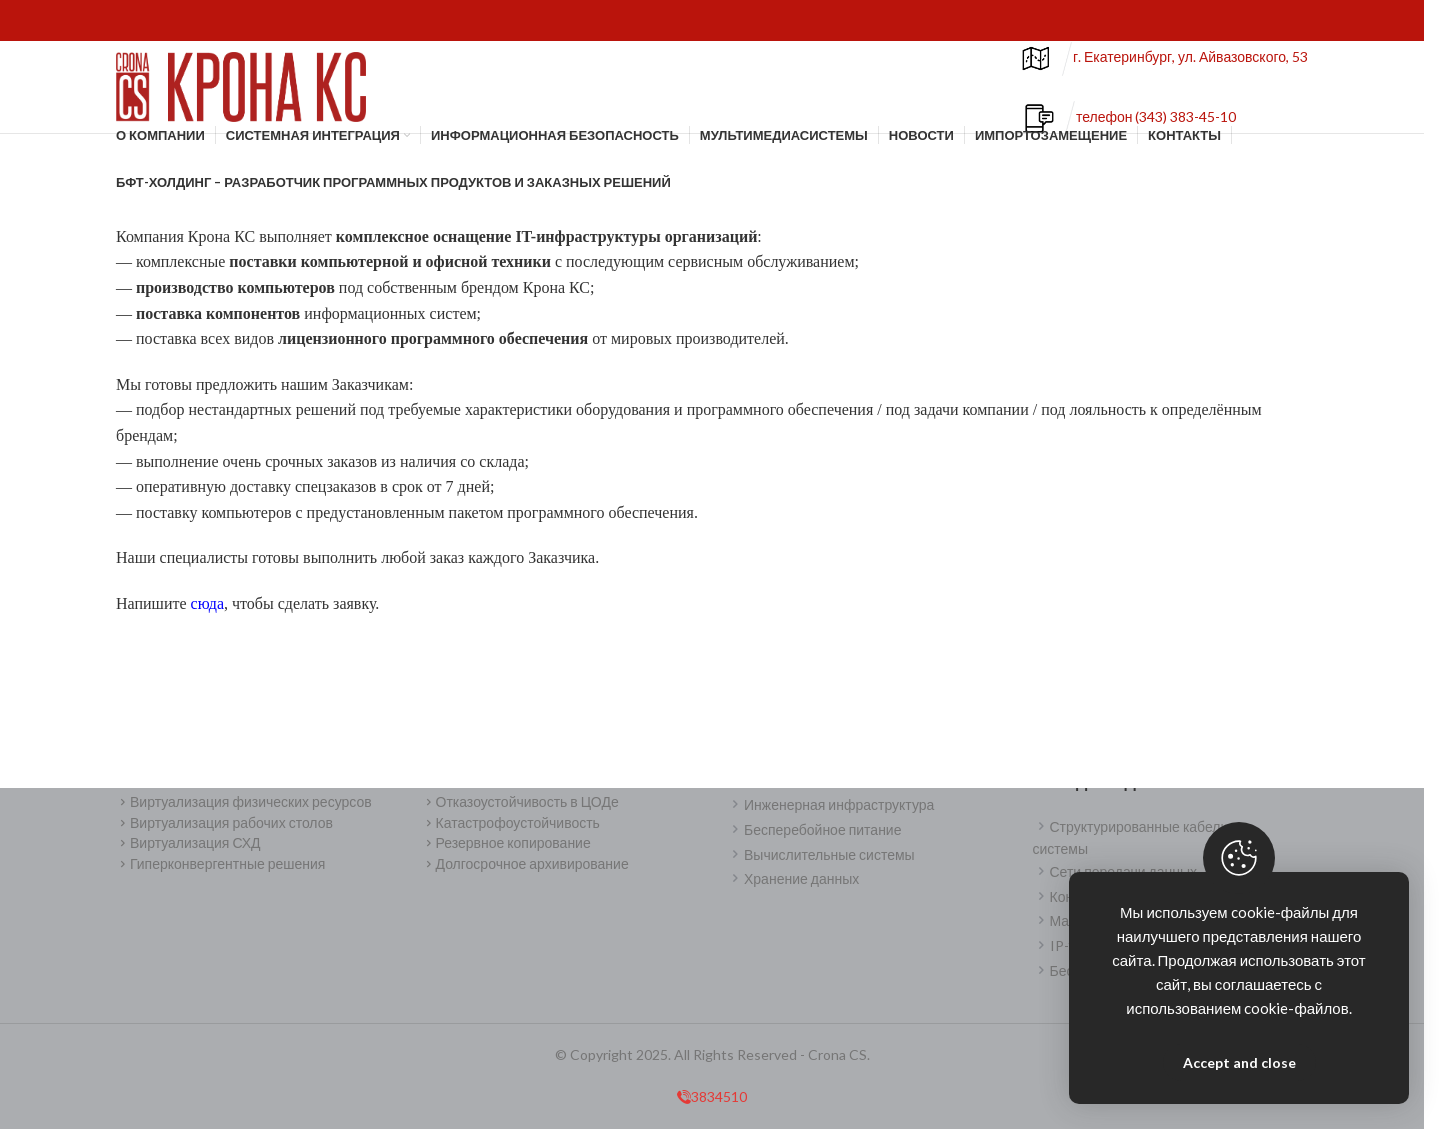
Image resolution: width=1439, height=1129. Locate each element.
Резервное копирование (506, 843)
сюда (207, 616)
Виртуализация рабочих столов (224, 822)
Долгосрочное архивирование (525, 863)
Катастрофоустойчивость (511, 822)
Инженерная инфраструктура (830, 804)
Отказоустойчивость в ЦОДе (520, 801)
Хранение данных (793, 879)
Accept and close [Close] (1239, 1062)
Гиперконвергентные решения (220, 863)
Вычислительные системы (821, 854)
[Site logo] (241, 92)
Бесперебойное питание (814, 829)
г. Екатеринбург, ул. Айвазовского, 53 (1190, 64)
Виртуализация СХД (188, 843)
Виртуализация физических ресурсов (244, 801)
